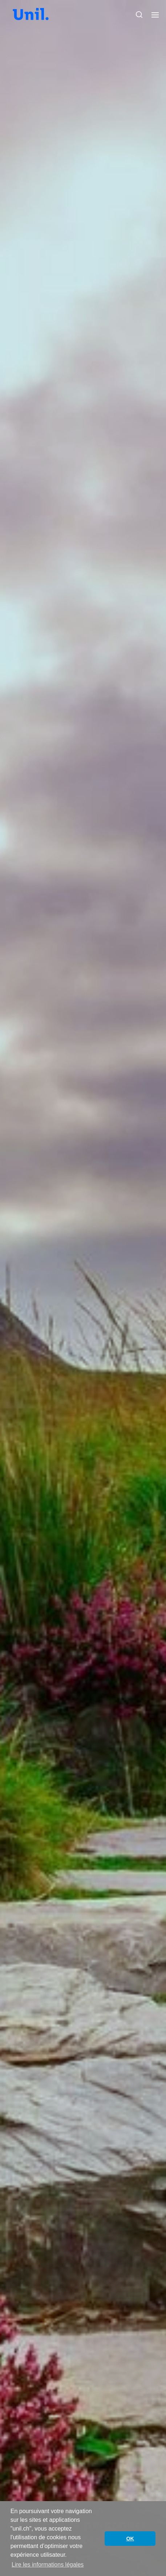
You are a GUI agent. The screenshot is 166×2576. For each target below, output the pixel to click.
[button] (139, 14)
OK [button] (130, 2538)
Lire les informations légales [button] (48, 2564)
